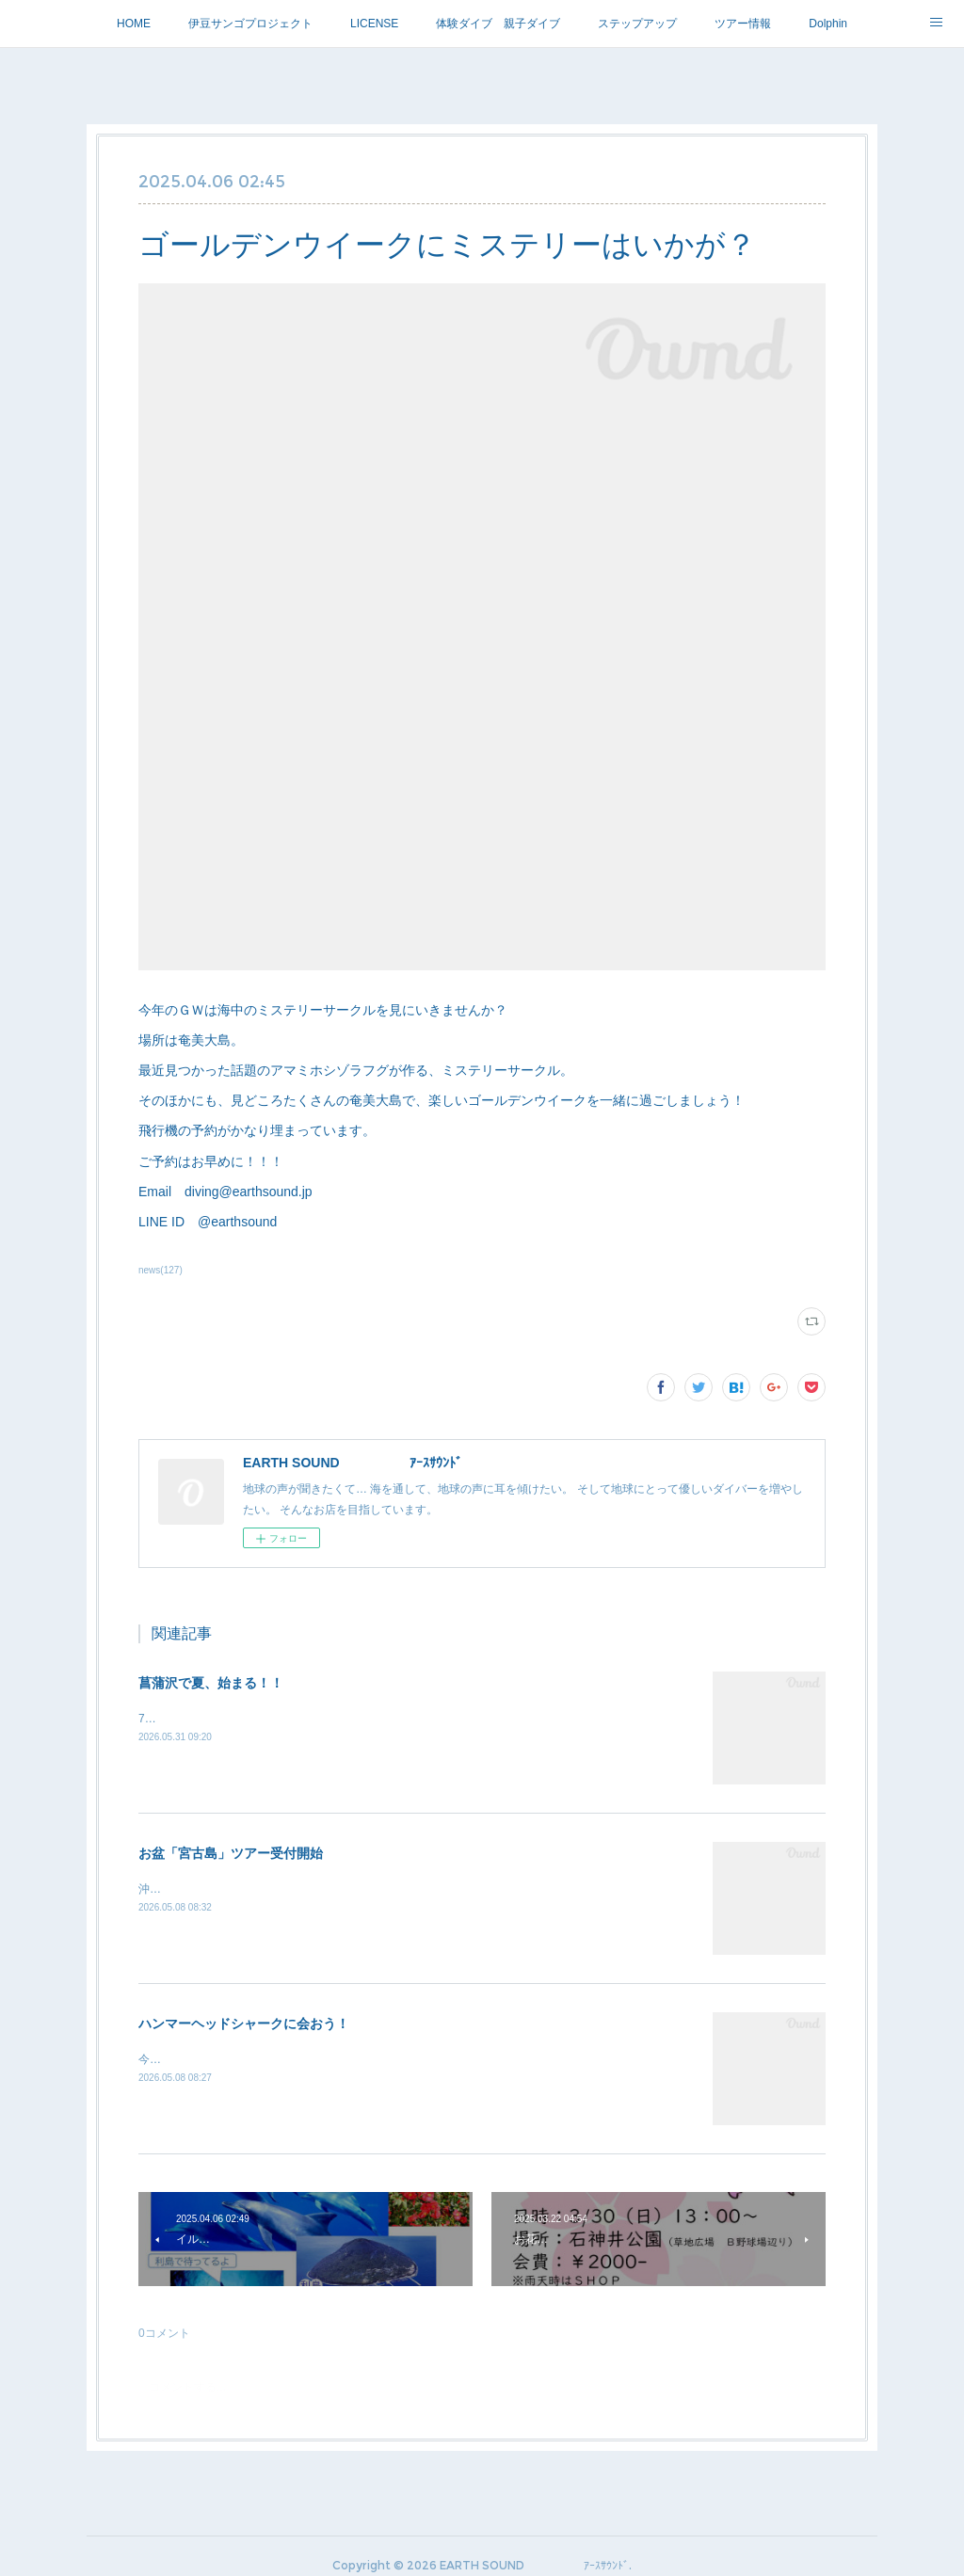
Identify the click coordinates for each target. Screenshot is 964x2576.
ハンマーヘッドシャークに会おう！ (243, 2023)
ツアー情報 (743, 23)
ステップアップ (637, 23)
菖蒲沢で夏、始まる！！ (210, 1682)
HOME (134, 23)
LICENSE (374, 23)
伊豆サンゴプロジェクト (250, 23)
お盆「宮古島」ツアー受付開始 (230, 1853)
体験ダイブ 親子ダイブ (498, 23)
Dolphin (828, 23)
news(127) (160, 1270)
